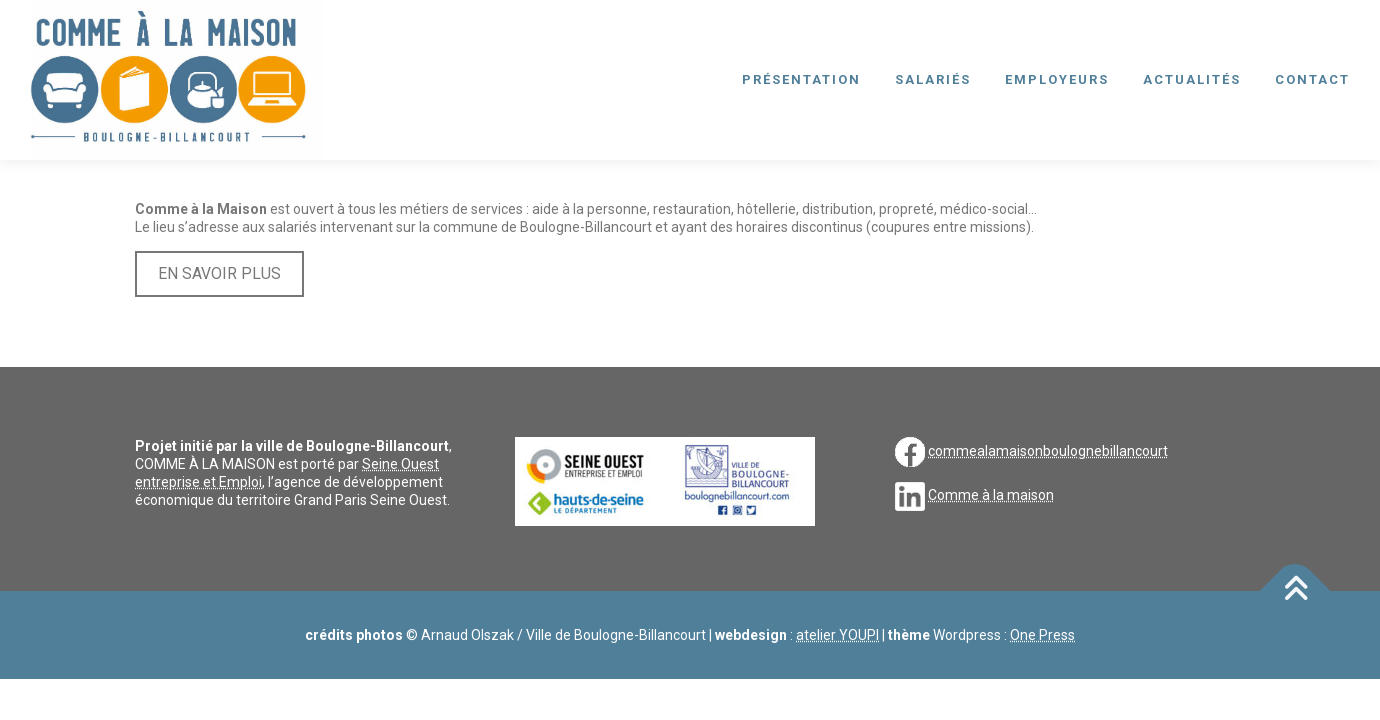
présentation (801, 79)
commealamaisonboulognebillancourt (1048, 451)
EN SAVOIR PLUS (219, 273)
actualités (1192, 79)
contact (1312, 79)
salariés (933, 79)
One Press (1042, 635)
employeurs (1057, 79)
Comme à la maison (991, 495)
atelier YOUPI (837, 635)
